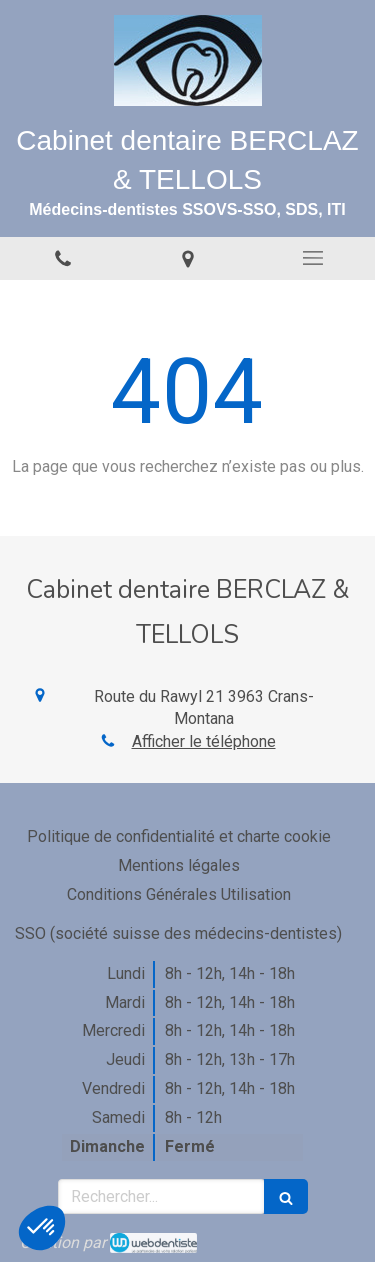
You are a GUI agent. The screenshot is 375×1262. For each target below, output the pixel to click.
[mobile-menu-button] (312, 258)
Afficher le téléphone (204, 741)
